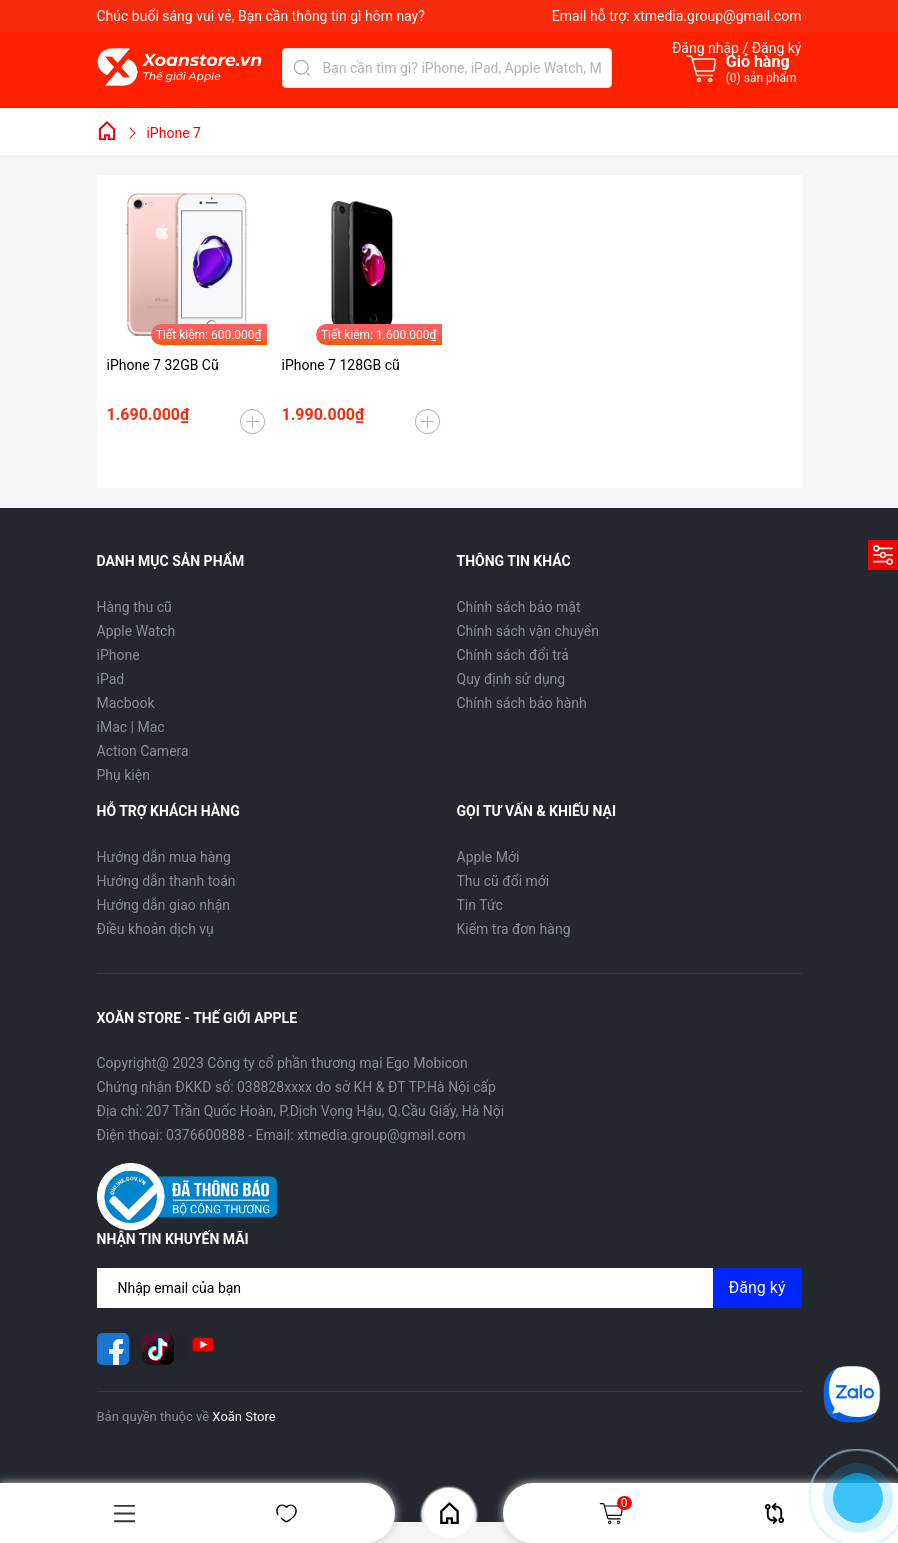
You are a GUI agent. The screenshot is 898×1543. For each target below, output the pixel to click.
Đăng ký (757, 1287)
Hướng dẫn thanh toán (166, 881)
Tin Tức (480, 905)
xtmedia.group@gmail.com (717, 16)
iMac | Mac (131, 727)
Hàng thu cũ (134, 607)
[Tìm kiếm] (302, 68)
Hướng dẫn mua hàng (164, 857)
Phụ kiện (123, 775)
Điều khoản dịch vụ (155, 929)
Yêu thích (286, 1513)
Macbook (126, 703)
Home (449, 1513)
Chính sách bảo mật (519, 607)
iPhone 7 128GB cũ (341, 365)
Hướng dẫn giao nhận (164, 905)
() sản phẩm (761, 78)
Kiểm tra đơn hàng (514, 929)
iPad (111, 679)
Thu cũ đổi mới (503, 881)
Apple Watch (136, 631)
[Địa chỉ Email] (449, 1288)
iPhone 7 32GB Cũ (163, 365)
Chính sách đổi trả (513, 655)
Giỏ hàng (615, 1513)
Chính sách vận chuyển (528, 631)
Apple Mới (488, 857)
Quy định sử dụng (511, 679)
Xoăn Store (243, 1416)
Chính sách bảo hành (522, 703)
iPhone (118, 655)
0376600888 (205, 1135)
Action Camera (143, 751)
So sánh (774, 1513)
